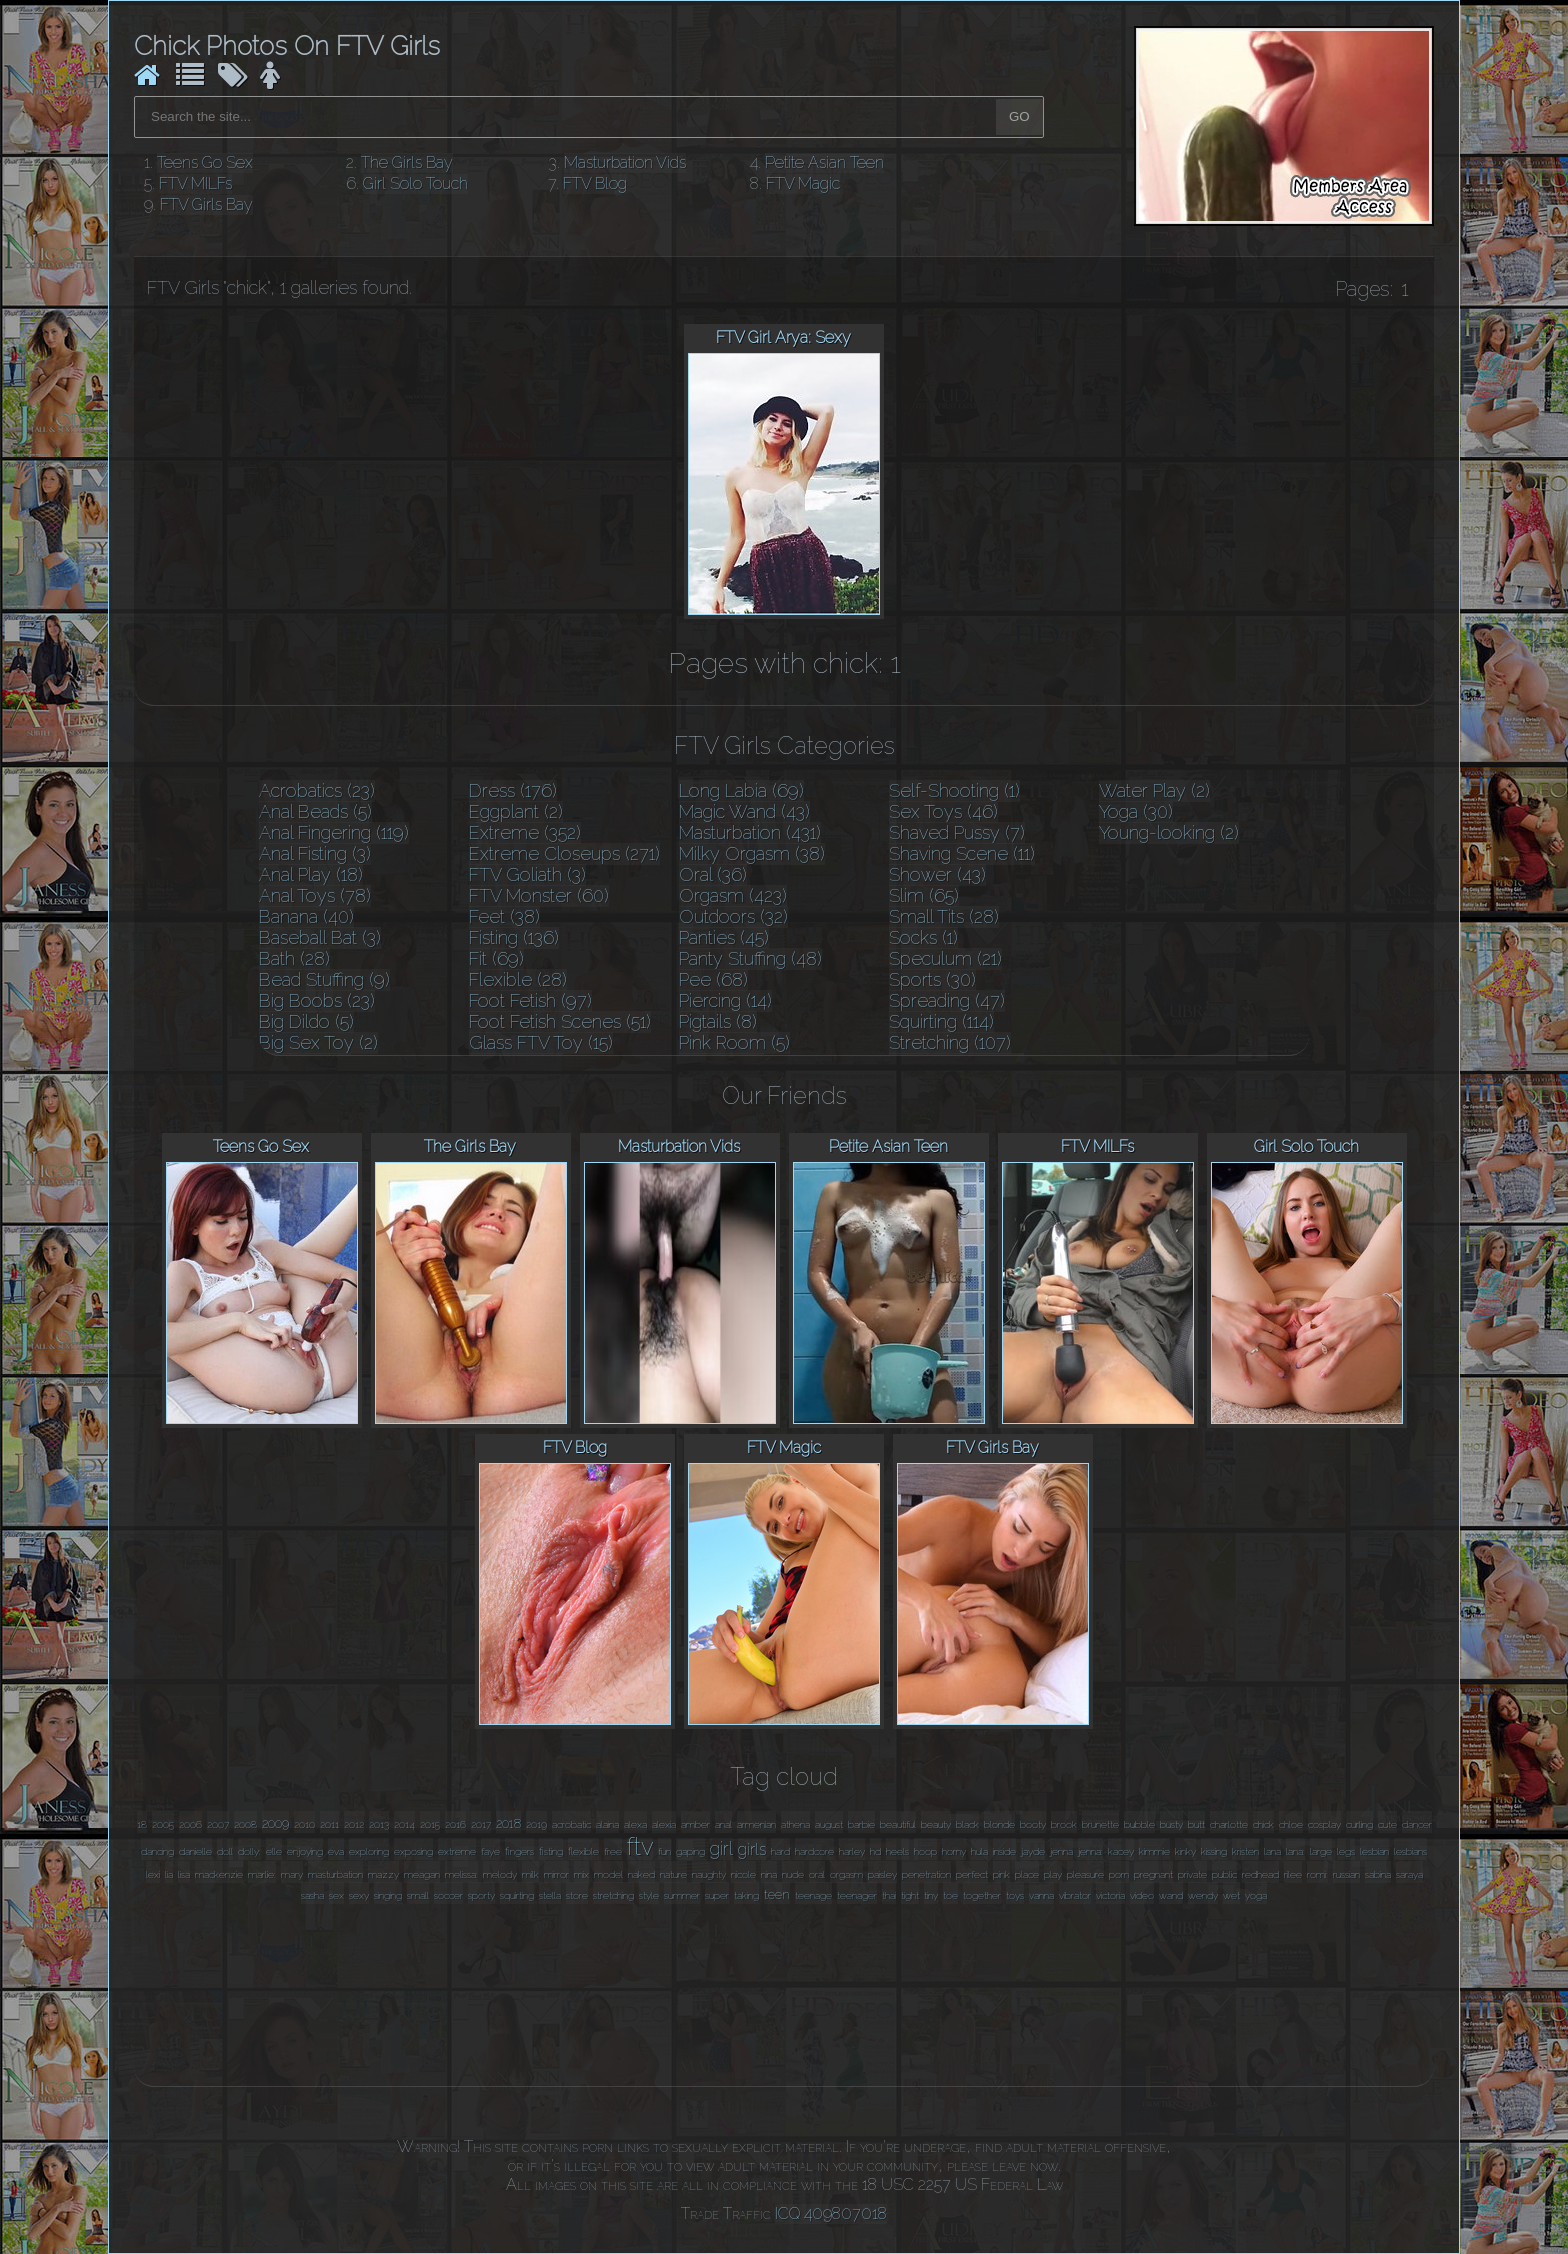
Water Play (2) (1154, 790)
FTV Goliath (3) (527, 874)
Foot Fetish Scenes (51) (560, 1021)
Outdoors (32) (733, 916)
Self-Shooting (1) (954, 790)
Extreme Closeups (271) (564, 853)
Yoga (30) (1136, 811)
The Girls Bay (407, 162)
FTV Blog (595, 183)
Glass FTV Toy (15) (541, 1042)
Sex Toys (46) (943, 811)
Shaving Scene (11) (962, 853)
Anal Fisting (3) (315, 853)
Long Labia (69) (741, 790)
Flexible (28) (518, 979)
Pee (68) (713, 979)
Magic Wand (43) (744, 811)
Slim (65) (924, 895)
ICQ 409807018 (831, 2213)
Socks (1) (923, 937)
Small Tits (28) (944, 916)
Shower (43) (937, 874)
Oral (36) (713, 874)
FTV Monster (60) (539, 895)
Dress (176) (513, 790)
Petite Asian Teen (824, 162)
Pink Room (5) (734, 1042)
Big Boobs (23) (317, 1000)
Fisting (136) (514, 937)
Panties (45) (724, 937)
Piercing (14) (725, 1000)
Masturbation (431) (750, 832)
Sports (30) (932, 979)
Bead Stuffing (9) (324, 979)
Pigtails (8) (718, 1021)
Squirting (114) (941, 1021)
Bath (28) (294, 958)
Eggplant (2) (516, 811)
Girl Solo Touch (415, 183)
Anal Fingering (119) (334, 832)
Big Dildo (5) (306, 1021)
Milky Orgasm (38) (752, 853)
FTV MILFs (195, 183)
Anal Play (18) (311, 874)
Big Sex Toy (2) (318, 1042)
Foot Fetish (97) (530, 1000)
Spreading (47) (947, 1000)
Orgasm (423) (733, 895)
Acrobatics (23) (317, 790)
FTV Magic (803, 183)
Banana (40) (306, 916)
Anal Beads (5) (315, 811)
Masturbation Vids (625, 162)
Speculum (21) (945, 958)
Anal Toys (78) (315, 895)
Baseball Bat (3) (320, 937)
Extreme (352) (525, 832)
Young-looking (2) (1169, 832)
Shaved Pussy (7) (957, 832)
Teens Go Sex (205, 162)
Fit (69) (496, 958)
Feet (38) (504, 916)
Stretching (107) (950, 1042)
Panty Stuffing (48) (750, 958)
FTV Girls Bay (206, 204)
